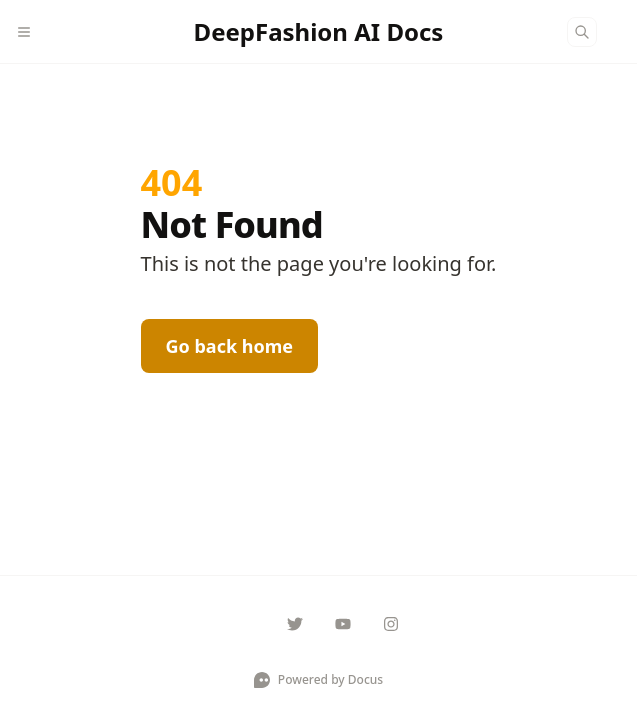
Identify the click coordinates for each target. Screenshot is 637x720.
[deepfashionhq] (295, 624)
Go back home (230, 346)
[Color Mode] (621, 32)
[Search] (582, 32)
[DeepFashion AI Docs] (319, 32)
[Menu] (32, 32)
